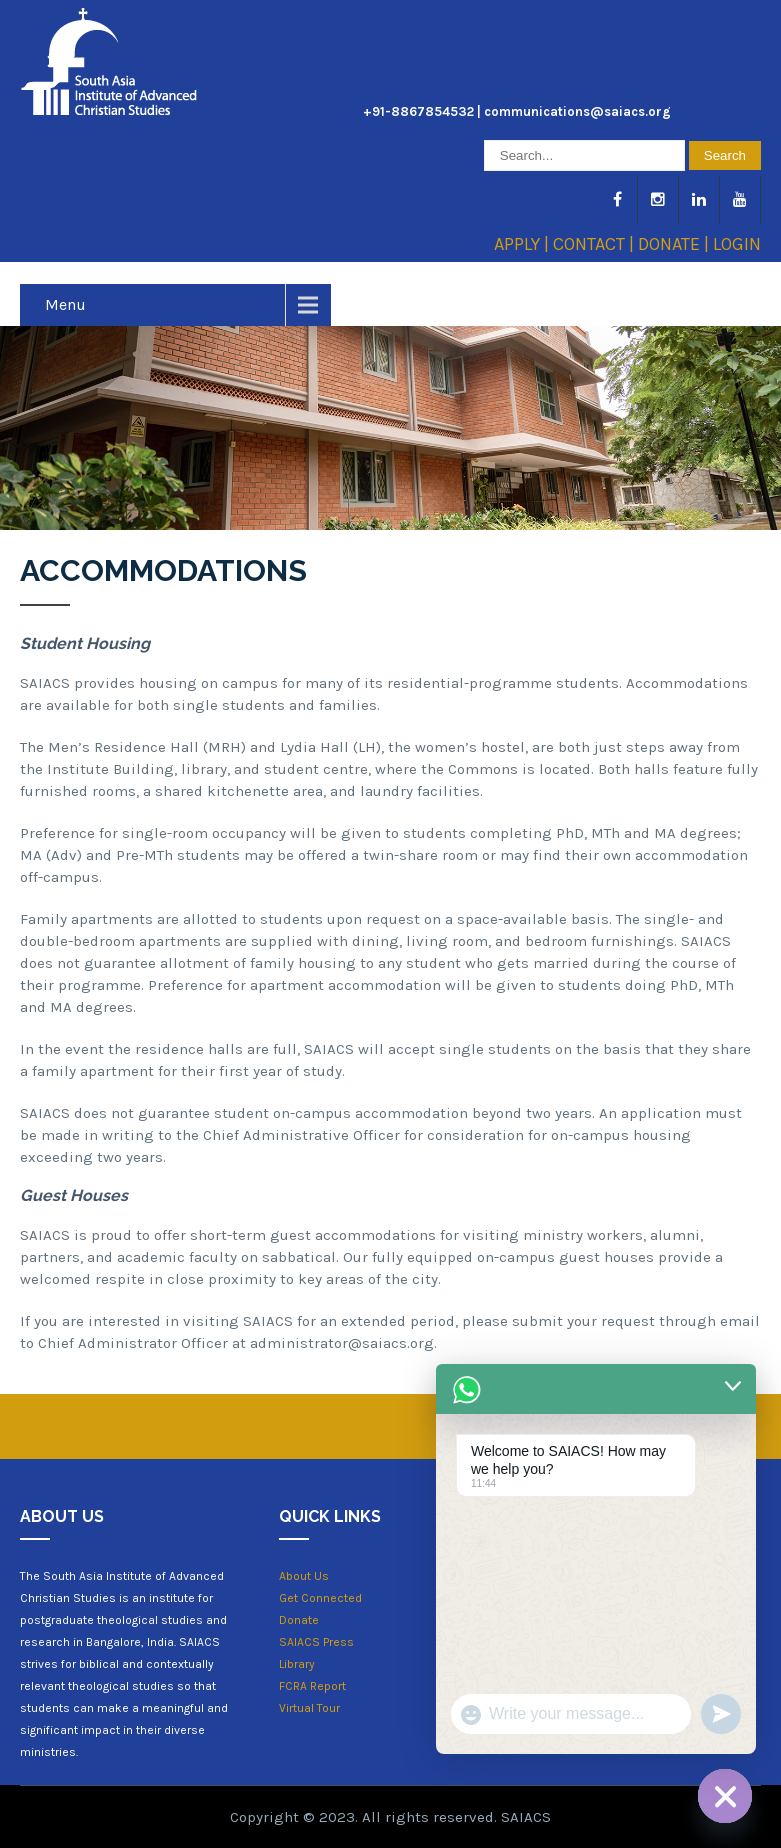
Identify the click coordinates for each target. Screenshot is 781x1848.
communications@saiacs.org (577, 111)
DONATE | (675, 244)
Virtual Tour (309, 1708)
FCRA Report (312, 1686)
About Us (304, 1576)
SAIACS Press (316, 1642)
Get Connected (320, 1598)
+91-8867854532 (418, 111)
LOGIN (737, 244)
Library (297, 1664)
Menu (65, 304)
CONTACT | (595, 244)
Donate (299, 1620)
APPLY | (523, 244)
